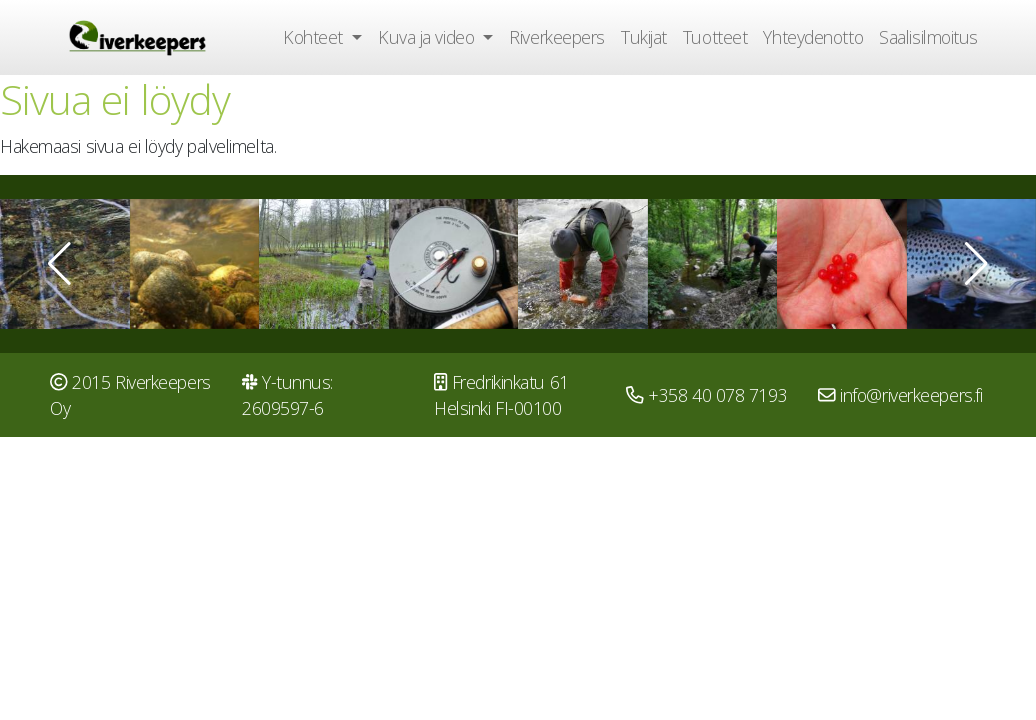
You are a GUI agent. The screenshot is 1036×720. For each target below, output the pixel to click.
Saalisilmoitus (928, 37)
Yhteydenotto (813, 37)
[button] (59, 264)
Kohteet (315, 37)
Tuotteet (715, 37)
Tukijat (644, 37)
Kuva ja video (428, 37)
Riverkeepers (557, 37)
